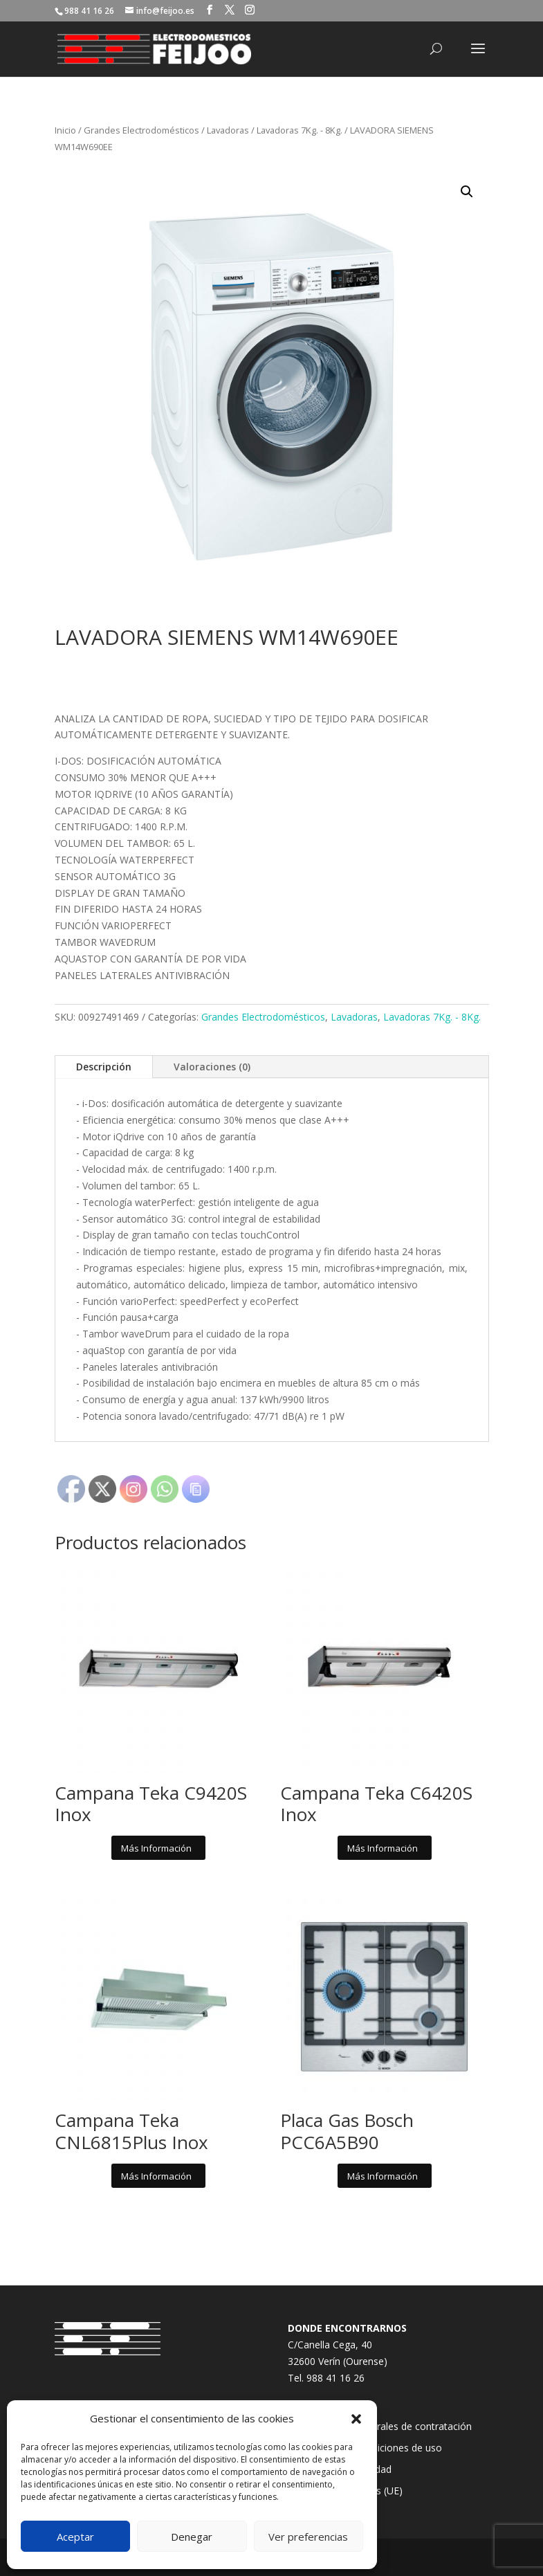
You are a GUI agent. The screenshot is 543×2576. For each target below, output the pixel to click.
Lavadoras (228, 130)
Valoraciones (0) (212, 1066)
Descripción (103, 1066)
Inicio (65, 130)
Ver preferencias (308, 2536)
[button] (356, 2419)
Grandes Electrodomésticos (141, 130)
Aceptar (75, 2536)
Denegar (191, 2536)
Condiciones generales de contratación (384, 2426)
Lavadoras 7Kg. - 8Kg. (299, 130)
